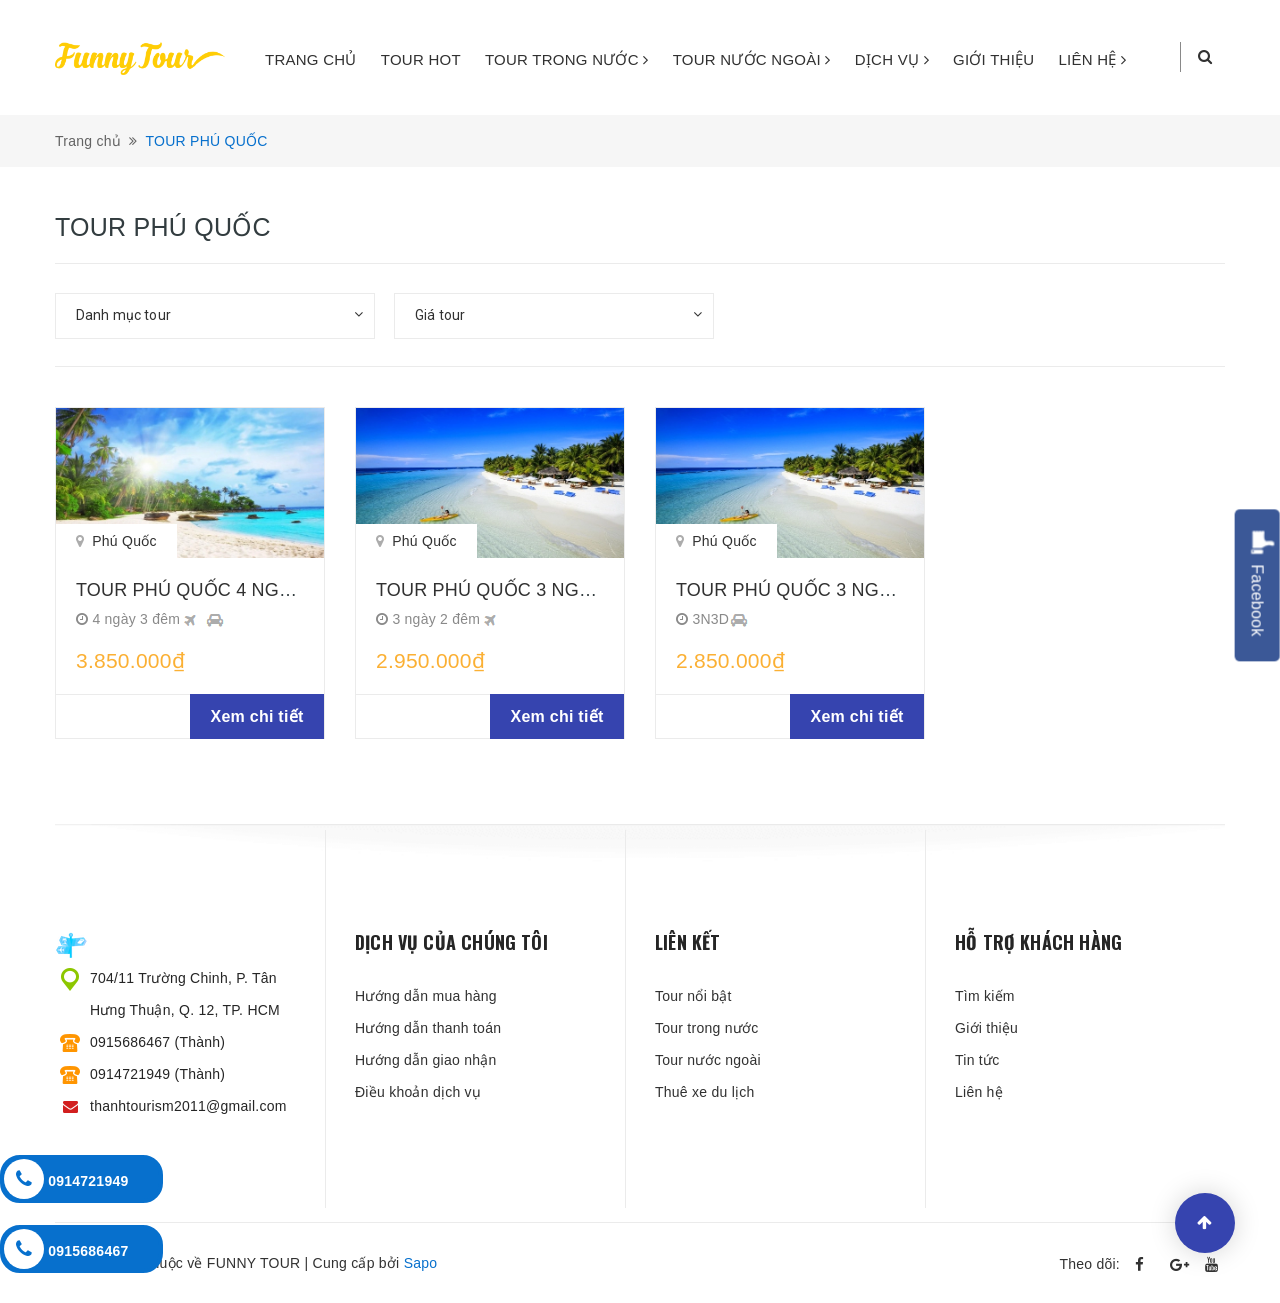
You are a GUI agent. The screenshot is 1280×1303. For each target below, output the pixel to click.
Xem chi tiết (257, 716)
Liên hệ (979, 1092)
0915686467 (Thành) (157, 1042)
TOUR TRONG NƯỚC (567, 59)
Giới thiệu (986, 1028)
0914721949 (66, 1179)
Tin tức (977, 1060)
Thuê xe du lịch (705, 1092)
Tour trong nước (706, 1028)
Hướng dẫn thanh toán (428, 1028)
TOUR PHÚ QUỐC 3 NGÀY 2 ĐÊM (520, 590)
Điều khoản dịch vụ (418, 1092)
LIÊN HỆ (1093, 59)
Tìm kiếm (985, 996)
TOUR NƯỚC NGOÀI (752, 59)
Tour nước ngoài (708, 1060)
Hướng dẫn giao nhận (426, 1060)
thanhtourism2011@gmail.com (188, 1106)
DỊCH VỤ (892, 59)
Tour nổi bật (693, 996)
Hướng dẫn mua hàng (426, 996)
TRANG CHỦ (311, 59)
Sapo (421, 1263)
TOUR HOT (421, 59)
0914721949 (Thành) (157, 1074)
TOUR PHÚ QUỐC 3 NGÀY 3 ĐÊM (820, 590)
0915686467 (66, 1249)
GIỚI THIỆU (993, 59)
